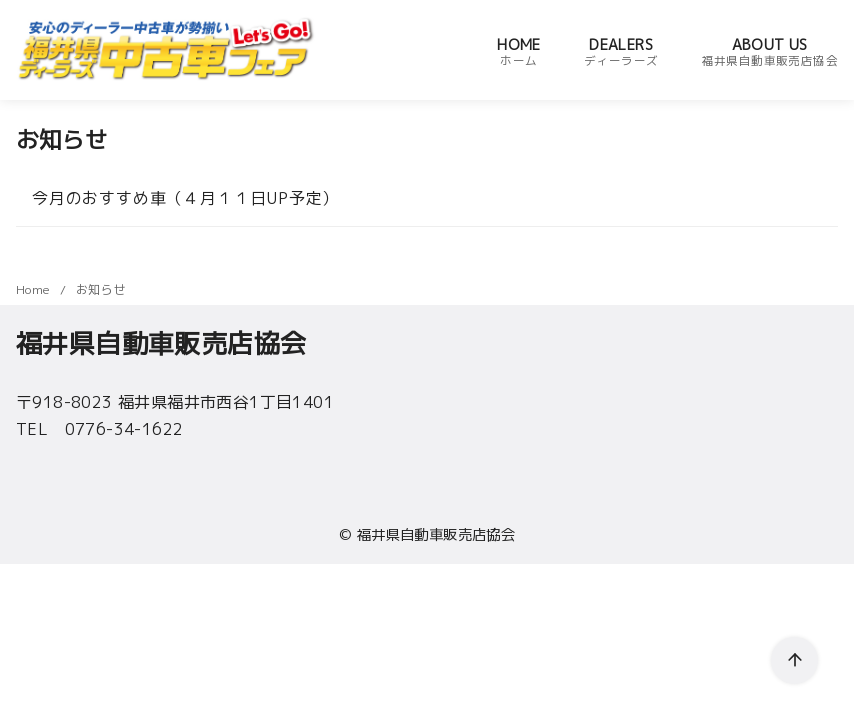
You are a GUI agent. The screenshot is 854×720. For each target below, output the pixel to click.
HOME (519, 52)
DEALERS (621, 52)
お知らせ (101, 289)
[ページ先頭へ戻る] (794, 660)
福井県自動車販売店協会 (436, 535)
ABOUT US (770, 52)
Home (35, 289)
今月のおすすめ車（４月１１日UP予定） (185, 198)
